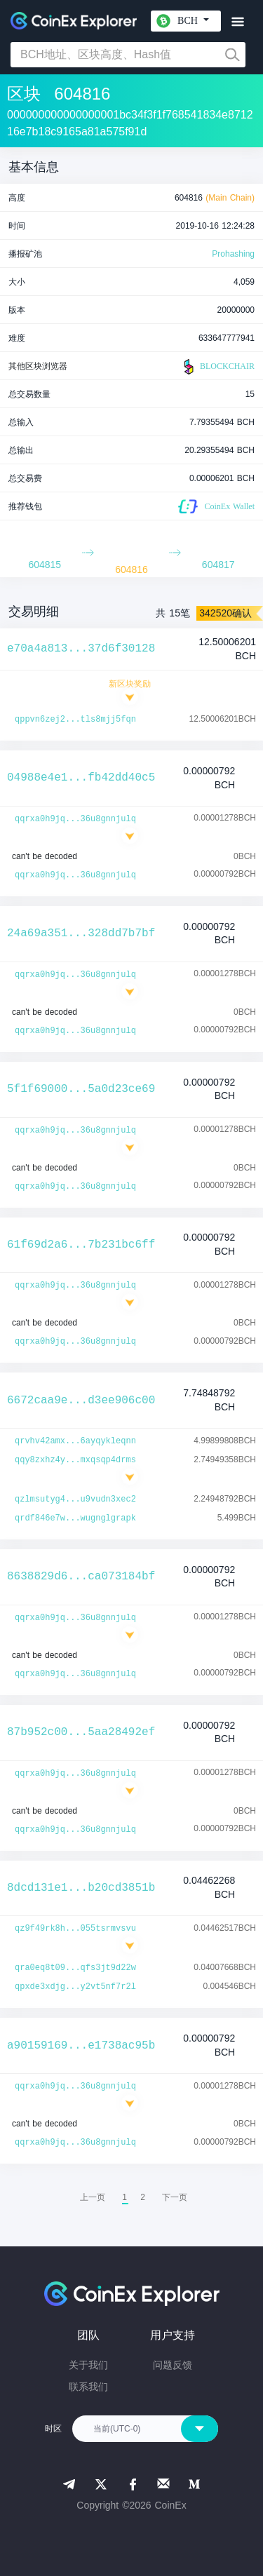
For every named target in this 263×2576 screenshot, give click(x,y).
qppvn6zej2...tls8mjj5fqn (75, 719)
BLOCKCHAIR (217, 366)
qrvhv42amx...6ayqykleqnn (75, 1441)
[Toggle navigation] (237, 22)
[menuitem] (174, 2197)
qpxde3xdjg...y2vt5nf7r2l (75, 1987)
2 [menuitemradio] (142, 2197)
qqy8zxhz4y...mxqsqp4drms (75, 1460)
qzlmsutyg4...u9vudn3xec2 (75, 1499)
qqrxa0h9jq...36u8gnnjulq (75, 819)
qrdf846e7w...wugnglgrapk (75, 1518)
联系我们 (88, 2386)
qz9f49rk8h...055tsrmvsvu (75, 1929)
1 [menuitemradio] (124, 2197)
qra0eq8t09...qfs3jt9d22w (75, 1968)
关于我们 (88, 2365)
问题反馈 (172, 2365)
